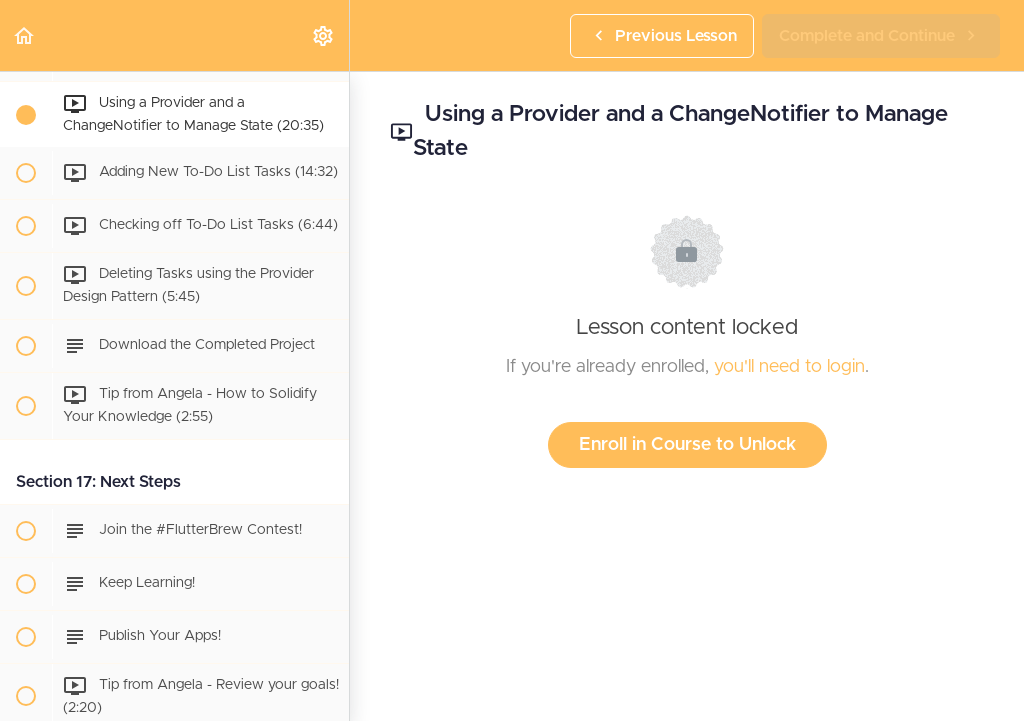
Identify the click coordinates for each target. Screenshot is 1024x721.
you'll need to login (789, 367)
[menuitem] (324, 35)
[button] (25, 35)
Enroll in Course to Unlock (687, 445)
